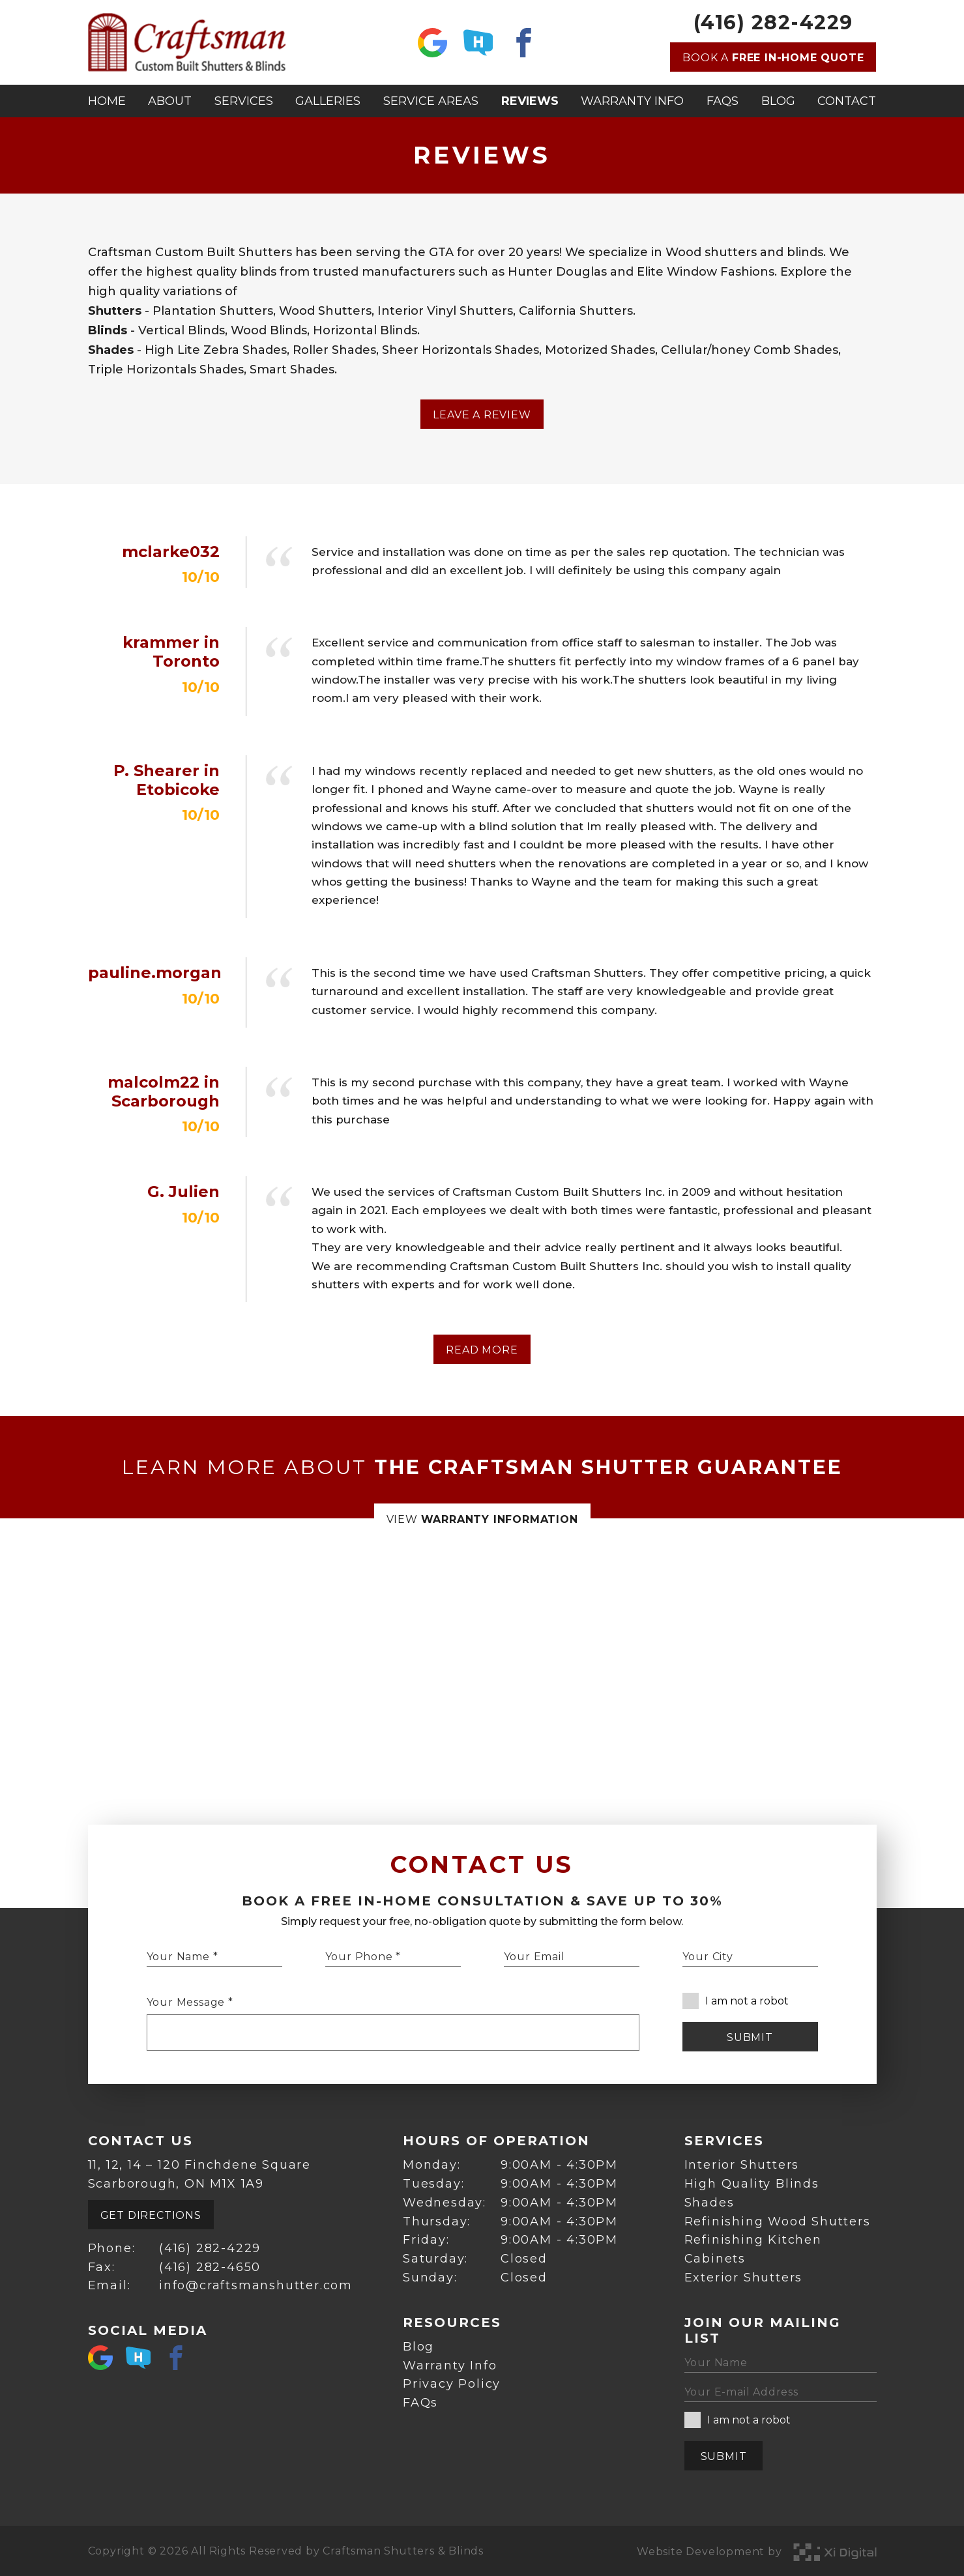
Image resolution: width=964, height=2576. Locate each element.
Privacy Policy (452, 2384)
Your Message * (190, 2002)
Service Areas (430, 101)
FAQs (722, 101)
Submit (750, 2037)
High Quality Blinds (751, 2184)
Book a (773, 57)
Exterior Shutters (743, 2277)
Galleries (327, 101)
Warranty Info (632, 101)
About (170, 101)
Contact (846, 101)
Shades (709, 2202)
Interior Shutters (742, 2165)
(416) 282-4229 (773, 23)
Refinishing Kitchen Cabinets (753, 2249)
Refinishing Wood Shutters (777, 2221)
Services (243, 101)
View (482, 1519)
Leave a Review (482, 415)
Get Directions (150, 2215)
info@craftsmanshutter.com (256, 2285)
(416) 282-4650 (210, 2267)
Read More (482, 1350)
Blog (778, 101)
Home (107, 101)
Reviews (530, 101)
